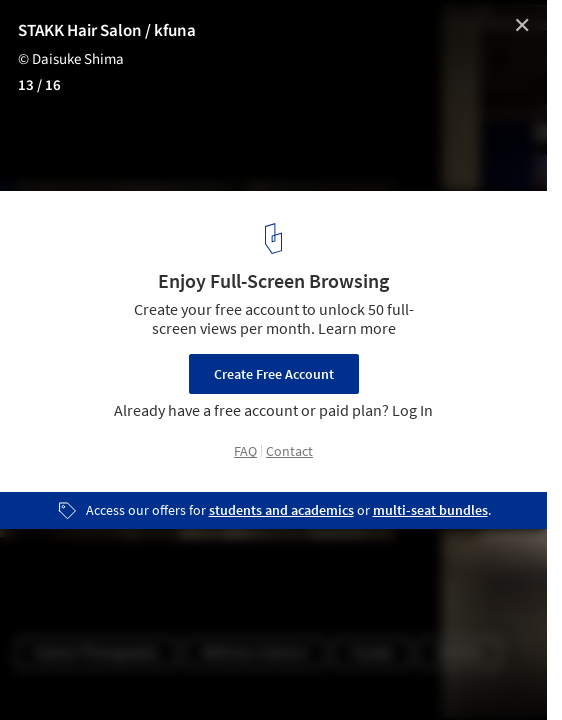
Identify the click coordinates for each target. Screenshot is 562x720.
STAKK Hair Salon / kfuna (107, 31)
